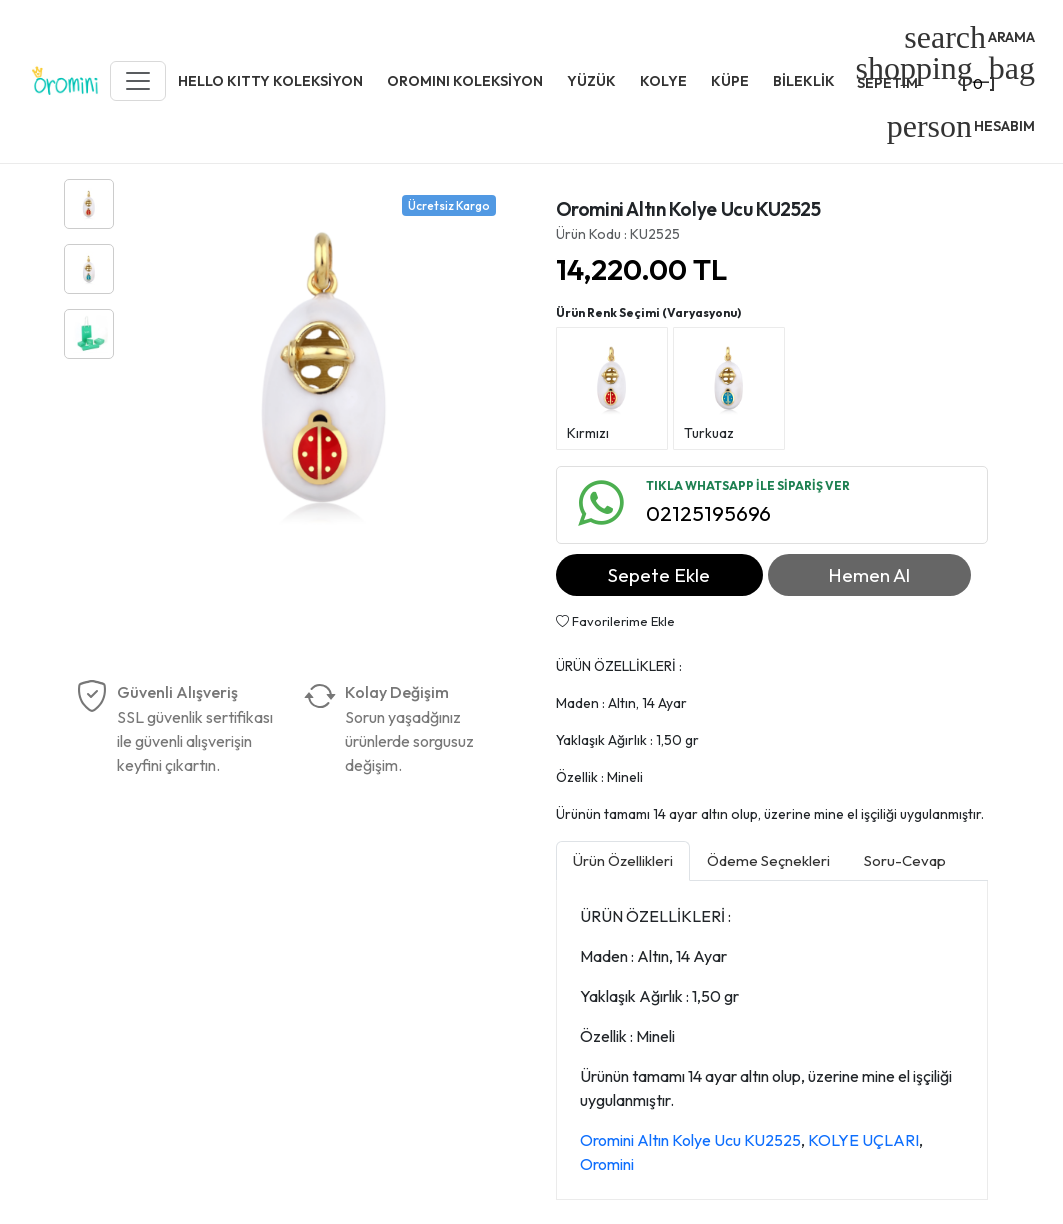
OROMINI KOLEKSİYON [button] (465, 81)
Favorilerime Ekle (615, 621)
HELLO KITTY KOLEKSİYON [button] (270, 81)
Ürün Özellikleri (623, 860)
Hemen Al (869, 575)
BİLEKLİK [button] (804, 81)
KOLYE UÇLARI (863, 1140)
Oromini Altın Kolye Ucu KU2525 (690, 1140)
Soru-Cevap (905, 860)
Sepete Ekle (659, 575)
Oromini (607, 1164)
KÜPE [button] (730, 81)
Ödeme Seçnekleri (768, 860)
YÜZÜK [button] (591, 81)
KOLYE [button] (663, 81)
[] (945, 74)
